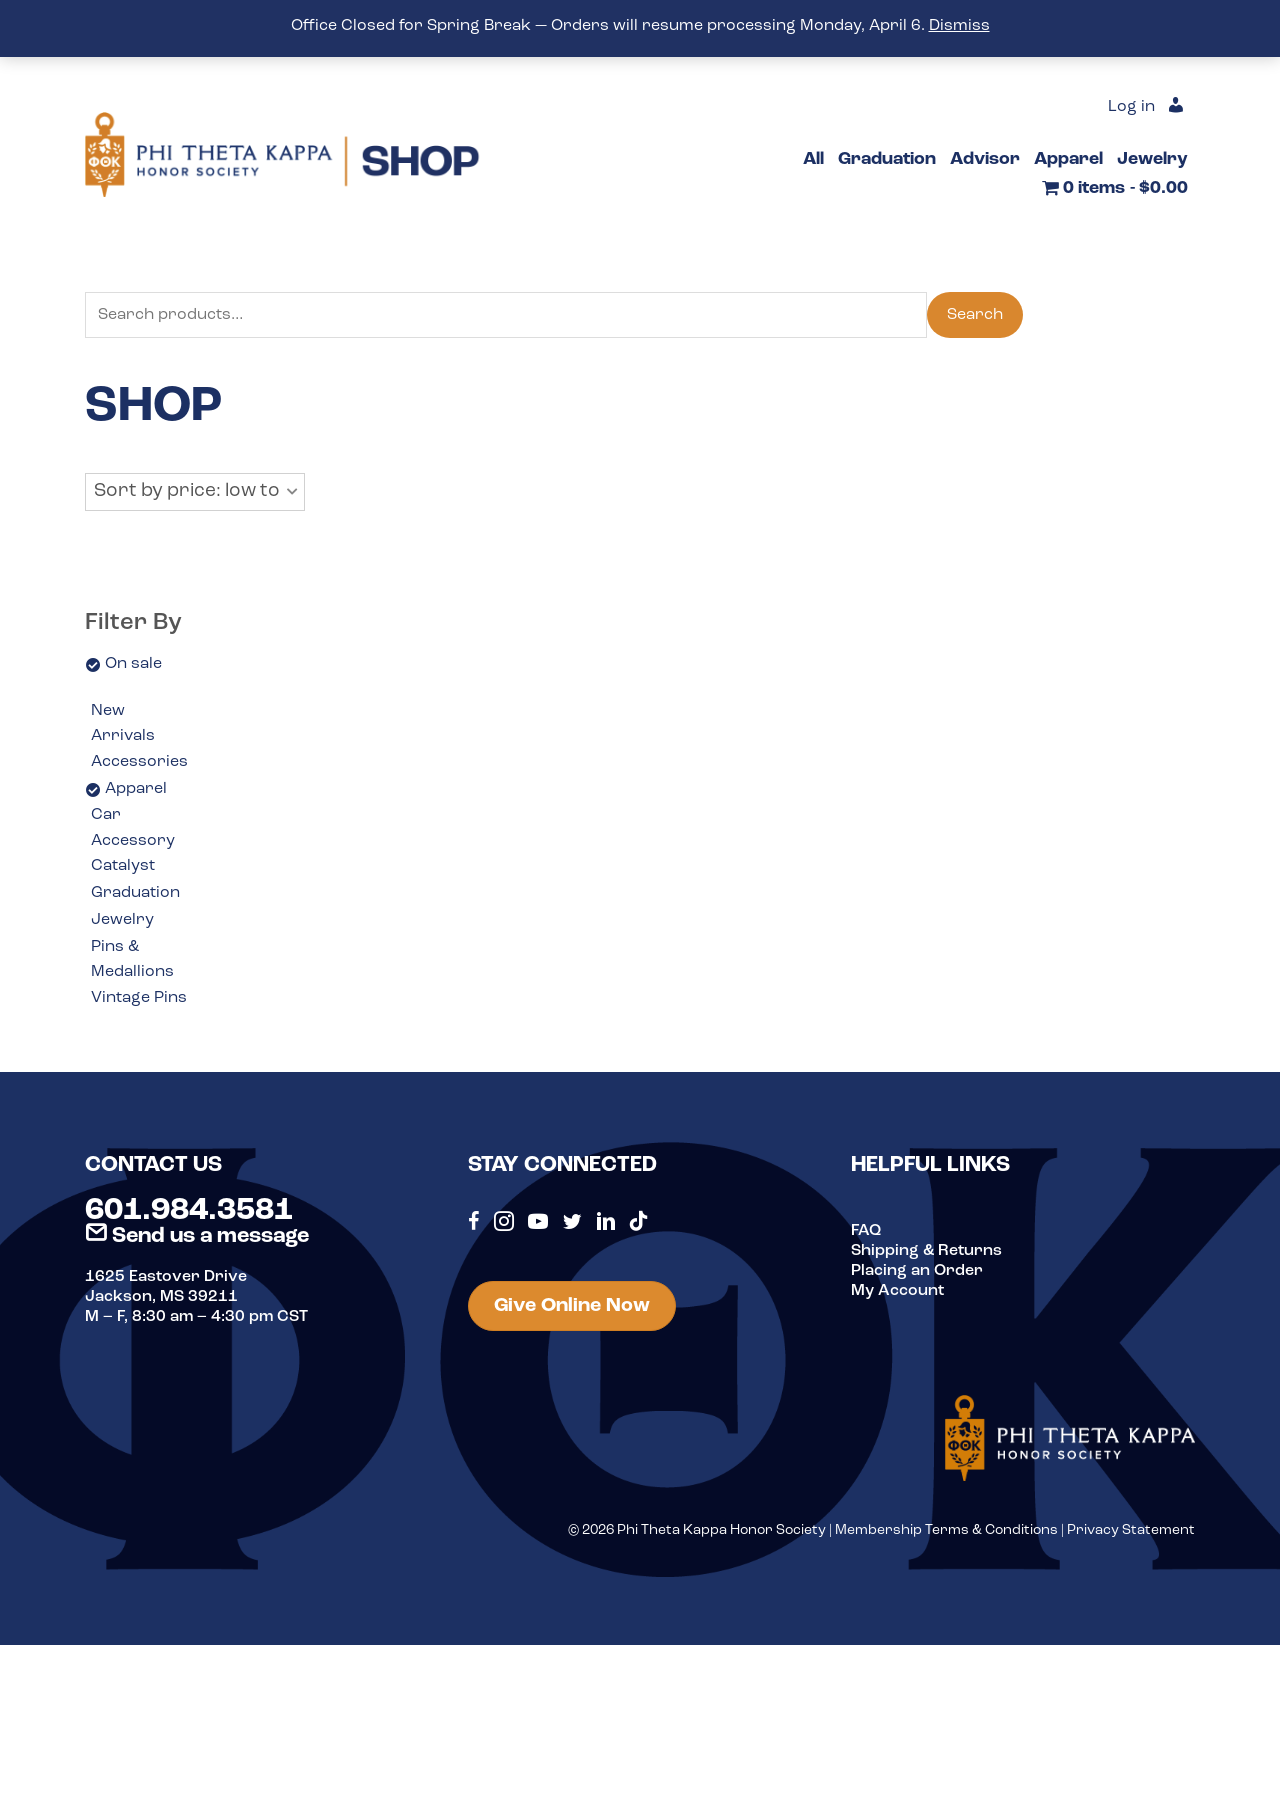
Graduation (135, 893)
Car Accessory (133, 828)
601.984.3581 (189, 1211)
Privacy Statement (1131, 1530)
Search (975, 315)
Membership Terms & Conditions (946, 1530)
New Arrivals (123, 724)
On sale (133, 664)
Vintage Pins (139, 998)
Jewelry (122, 920)
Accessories (139, 762)
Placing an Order (917, 1271)
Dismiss (959, 26)
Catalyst (123, 866)
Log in (1131, 107)
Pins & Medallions (132, 960)
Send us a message (197, 1236)
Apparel (136, 789)
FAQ (866, 1231)
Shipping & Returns (926, 1251)
